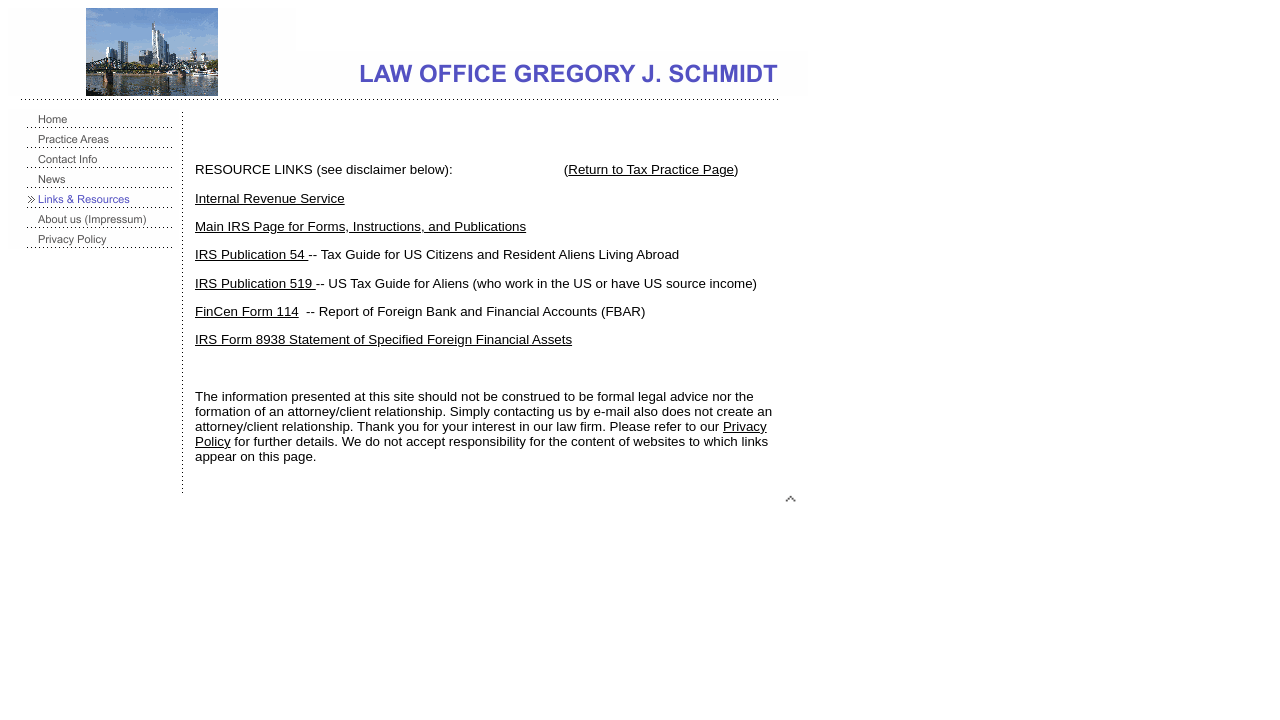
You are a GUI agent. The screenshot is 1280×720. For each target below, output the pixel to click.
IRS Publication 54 (251, 254)
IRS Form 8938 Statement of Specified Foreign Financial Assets (383, 339)
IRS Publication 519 (255, 283)
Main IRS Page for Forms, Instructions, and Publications (360, 226)
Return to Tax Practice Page (651, 169)
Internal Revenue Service (270, 198)
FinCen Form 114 (247, 311)
